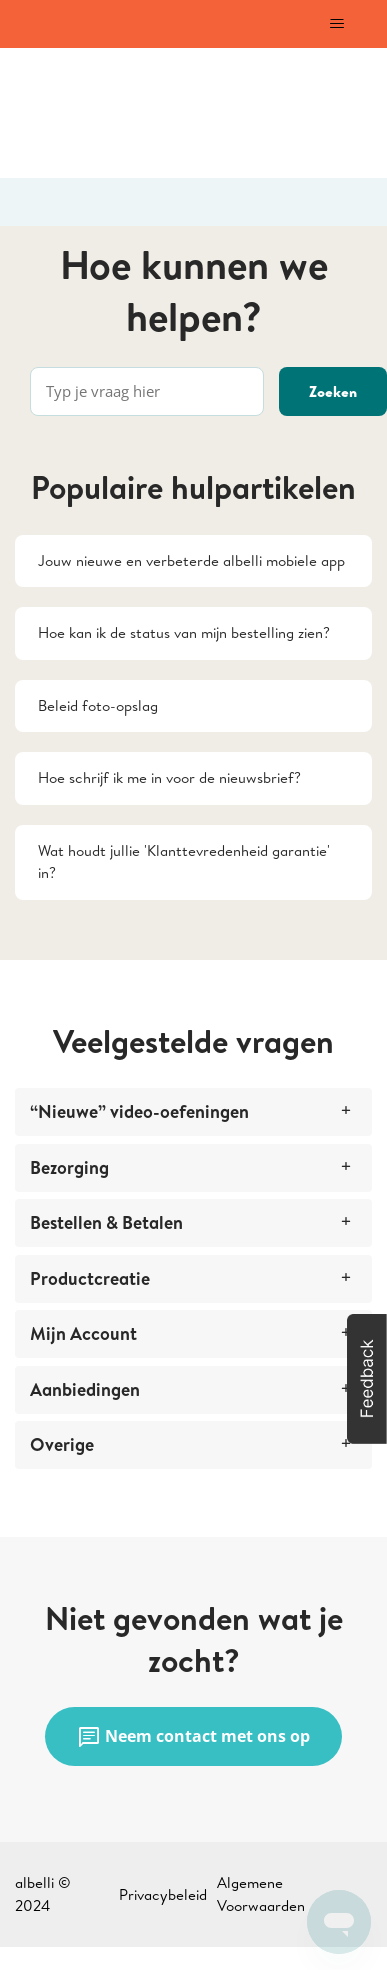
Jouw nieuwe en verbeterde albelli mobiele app (191, 560)
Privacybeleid (163, 1894)
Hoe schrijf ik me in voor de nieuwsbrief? (169, 777)
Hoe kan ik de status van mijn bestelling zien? (184, 632)
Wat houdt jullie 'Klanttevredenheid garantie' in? (184, 862)
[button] (367, 1379)
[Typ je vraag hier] (147, 391)
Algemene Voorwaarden (261, 1894)
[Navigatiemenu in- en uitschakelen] (336, 24)
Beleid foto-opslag (98, 705)
